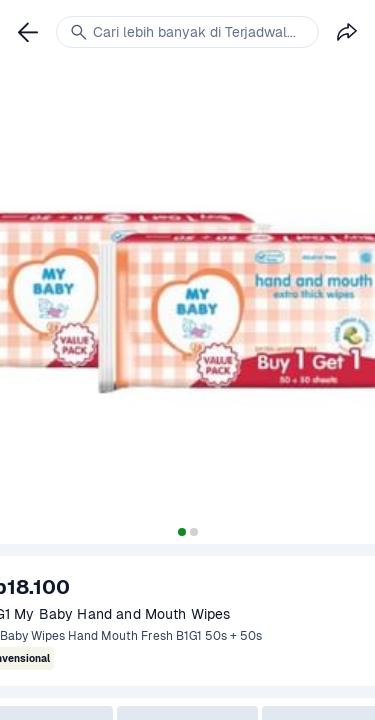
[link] (28, 32)
